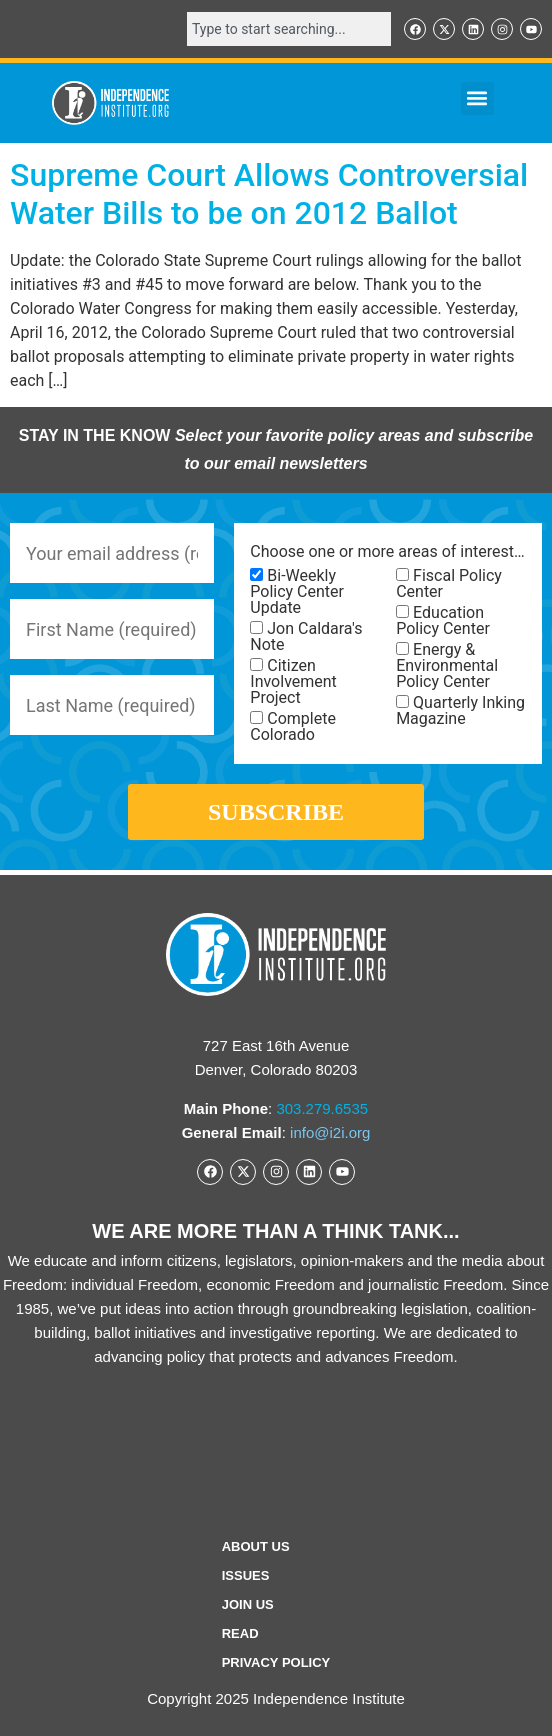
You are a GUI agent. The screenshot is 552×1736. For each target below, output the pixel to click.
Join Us (248, 1604)
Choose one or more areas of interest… (387, 552)
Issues (246, 1575)
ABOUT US (256, 1546)
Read (240, 1633)
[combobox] (289, 29)
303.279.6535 (322, 1108)
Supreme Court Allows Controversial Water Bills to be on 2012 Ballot (269, 194)
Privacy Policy (276, 1662)
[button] (477, 98)
